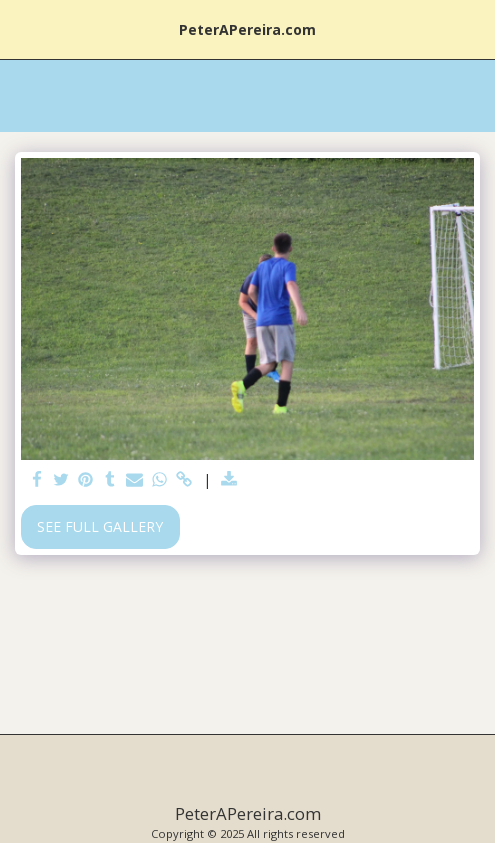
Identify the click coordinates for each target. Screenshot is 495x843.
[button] (22, 28)
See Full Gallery (100, 526)
